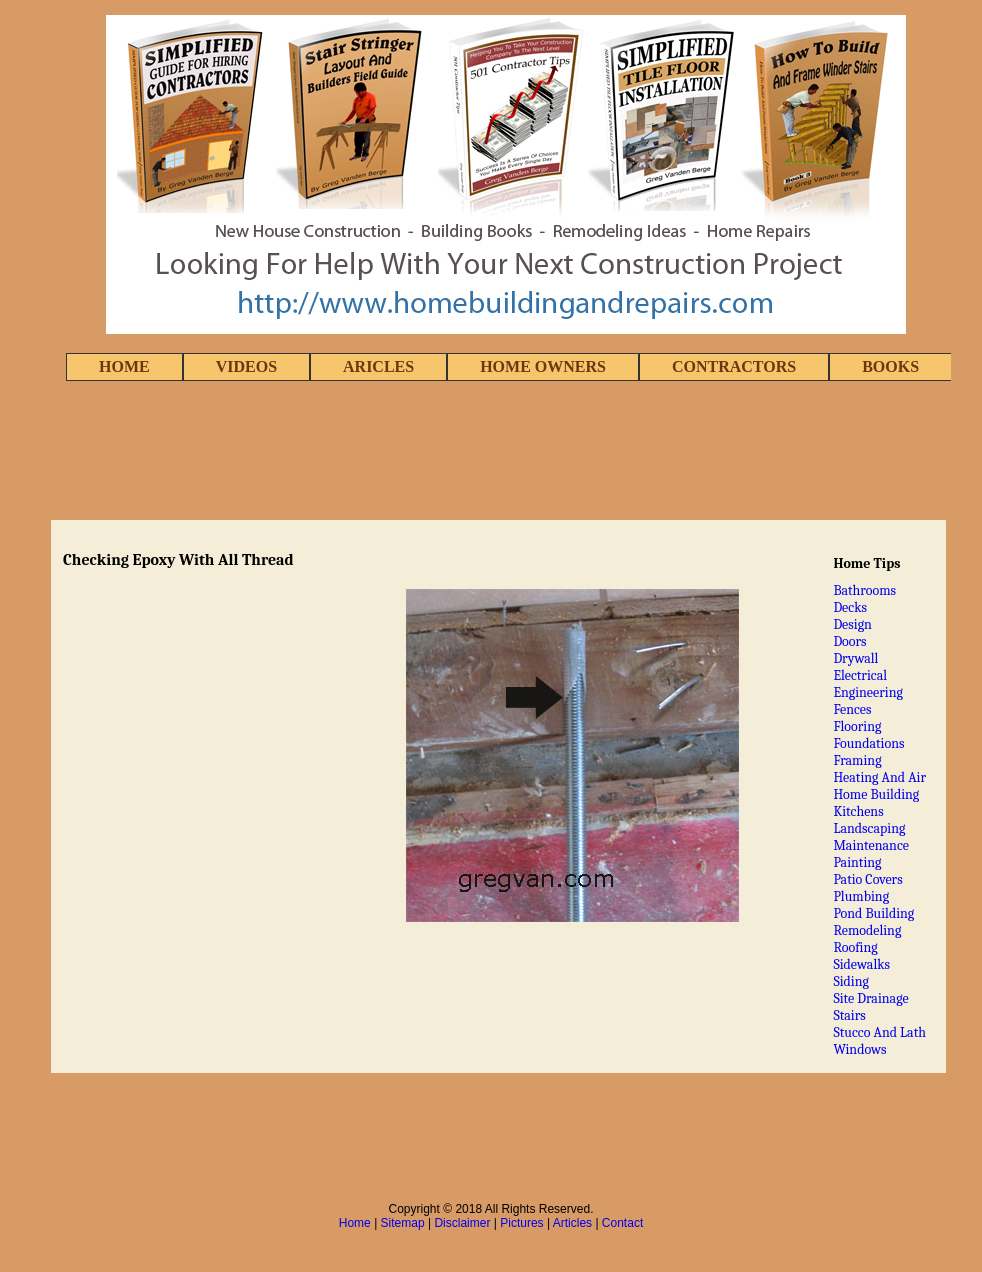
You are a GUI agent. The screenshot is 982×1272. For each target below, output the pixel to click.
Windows (859, 1049)
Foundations (868, 743)
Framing (857, 760)
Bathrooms (864, 590)
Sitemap (403, 1223)
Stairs (849, 1015)
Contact (622, 1223)
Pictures (521, 1223)
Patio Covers (867, 879)
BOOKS (890, 366)
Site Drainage (870, 998)
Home (355, 1223)
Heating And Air (879, 777)
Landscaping (869, 828)
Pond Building (873, 913)
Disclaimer (462, 1223)
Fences (852, 709)
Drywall (855, 658)
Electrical (860, 675)
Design (852, 624)
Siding (851, 981)
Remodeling (867, 930)
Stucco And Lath (879, 1032)
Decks (850, 607)
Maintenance (871, 845)
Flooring (857, 726)
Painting (857, 862)
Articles (572, 1223)
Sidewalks (861, 964)
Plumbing (861, 896)
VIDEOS (246, 366)
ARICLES (378, 366)
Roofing (855, 947)
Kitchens (858, 811)
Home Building (876, 794)
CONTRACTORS (734, 366)
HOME (124, 366)
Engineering (868, 692)
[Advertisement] (491, 452)
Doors (849, 641)
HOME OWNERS (543, 366)
